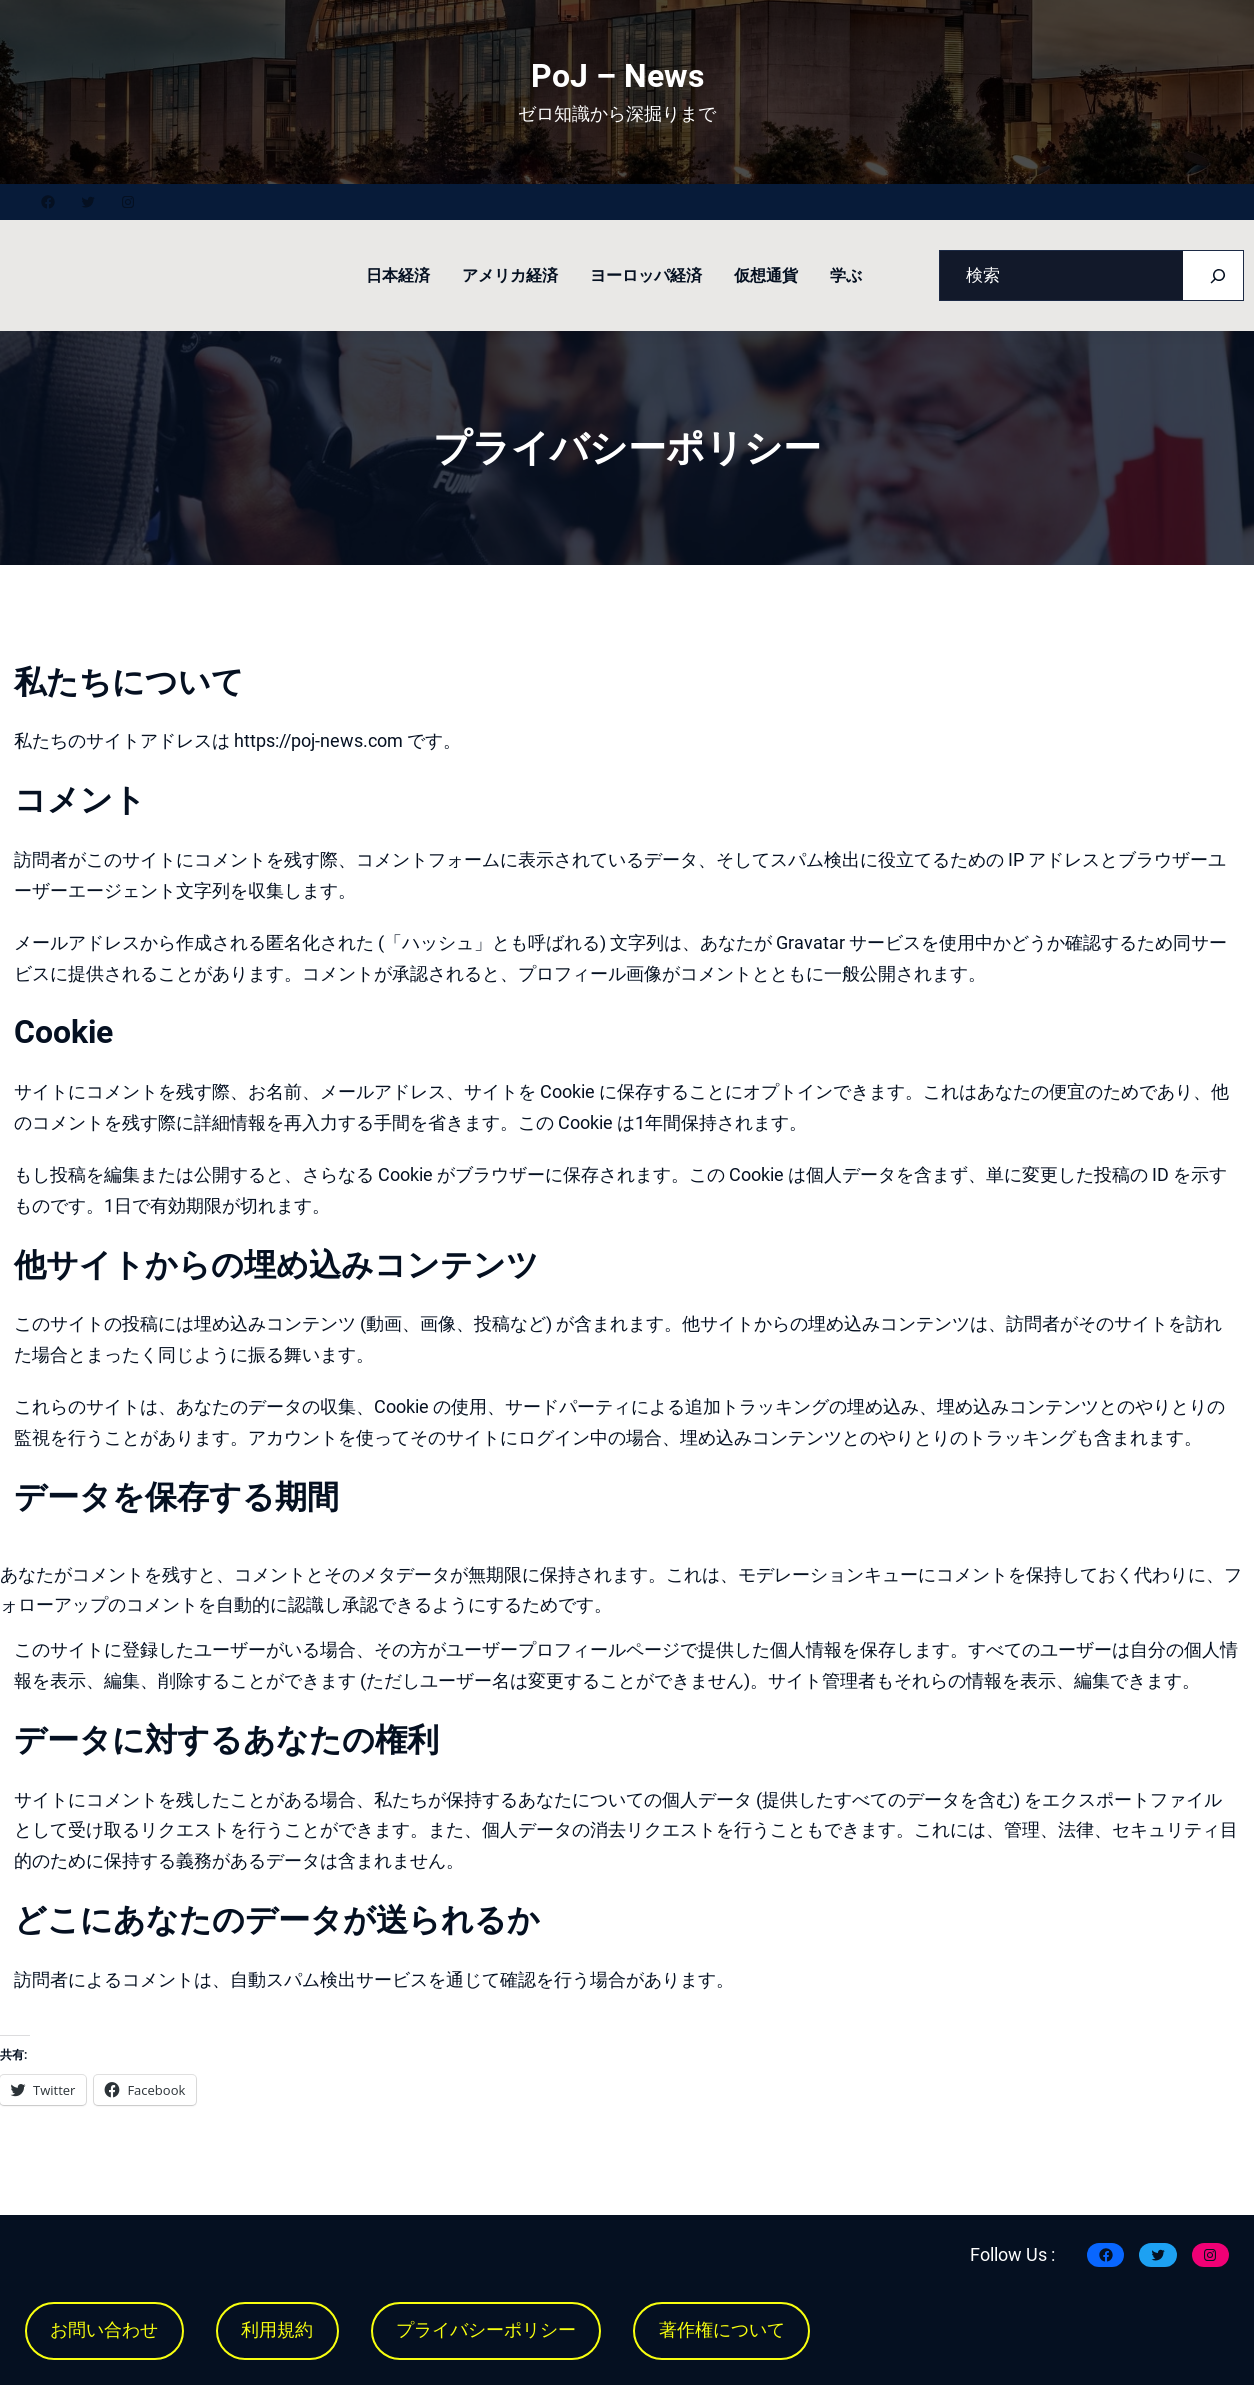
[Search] (1218, 276)
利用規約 (277, 2330)
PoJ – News (617, 76)
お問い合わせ (104, 2330)
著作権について (722, 2330)
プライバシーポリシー (486, 2330)
